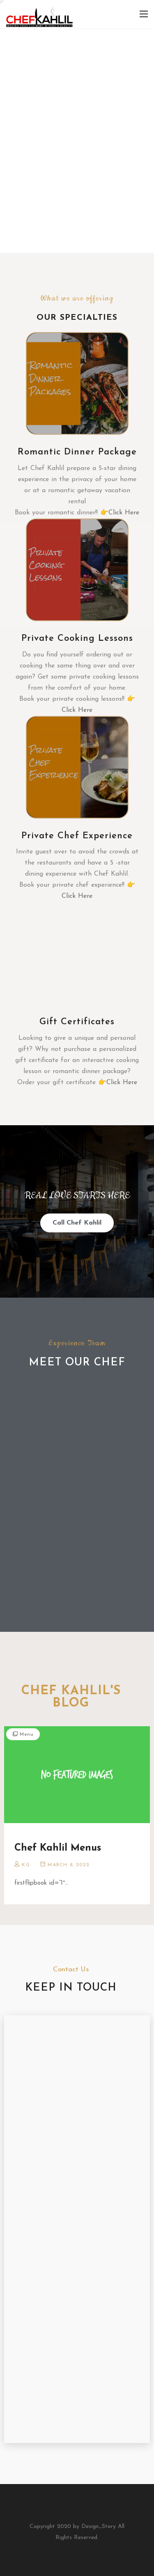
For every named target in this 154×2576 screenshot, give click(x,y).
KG (26, 1865)
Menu (26, 1734)
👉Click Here (119, 512)
